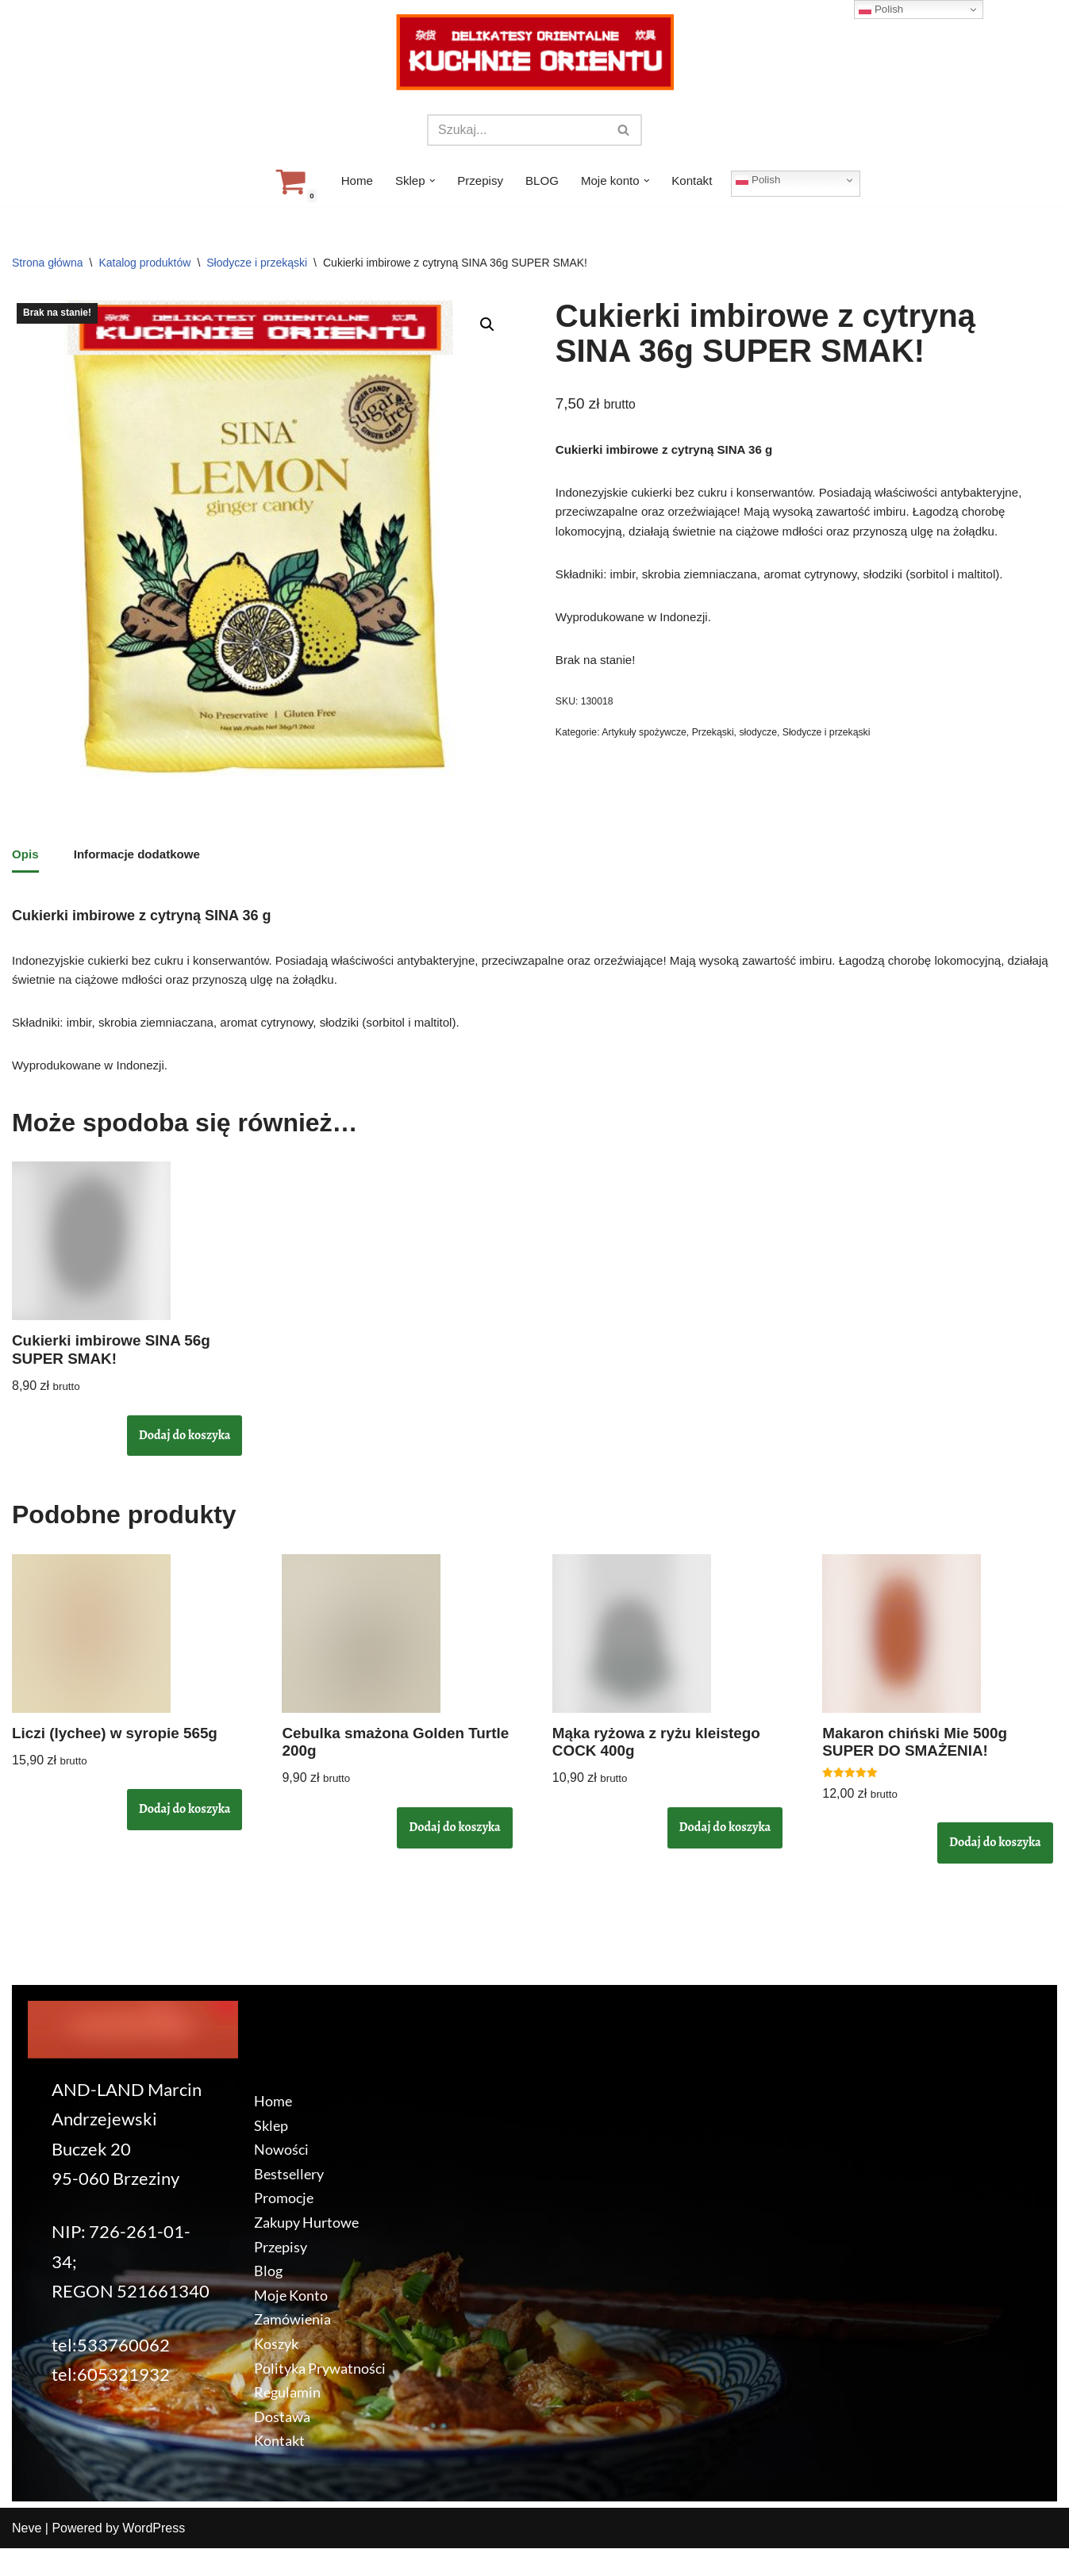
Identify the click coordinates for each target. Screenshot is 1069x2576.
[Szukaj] (516, 130)
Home (350, 181)
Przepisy (478, 181)
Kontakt (698, 181)
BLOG (542, 181)
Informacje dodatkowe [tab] (142, 858)
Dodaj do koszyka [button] (185, 1455)
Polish (766, 179)
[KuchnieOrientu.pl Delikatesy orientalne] (535, 52)
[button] (428, 181)
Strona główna (47, 262)
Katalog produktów (144, 262)
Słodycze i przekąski (256, 262)
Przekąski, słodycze (745, 756)
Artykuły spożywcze (649, 756)
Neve (26, 2556)
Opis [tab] (26, 858)
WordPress (153, 2556)
